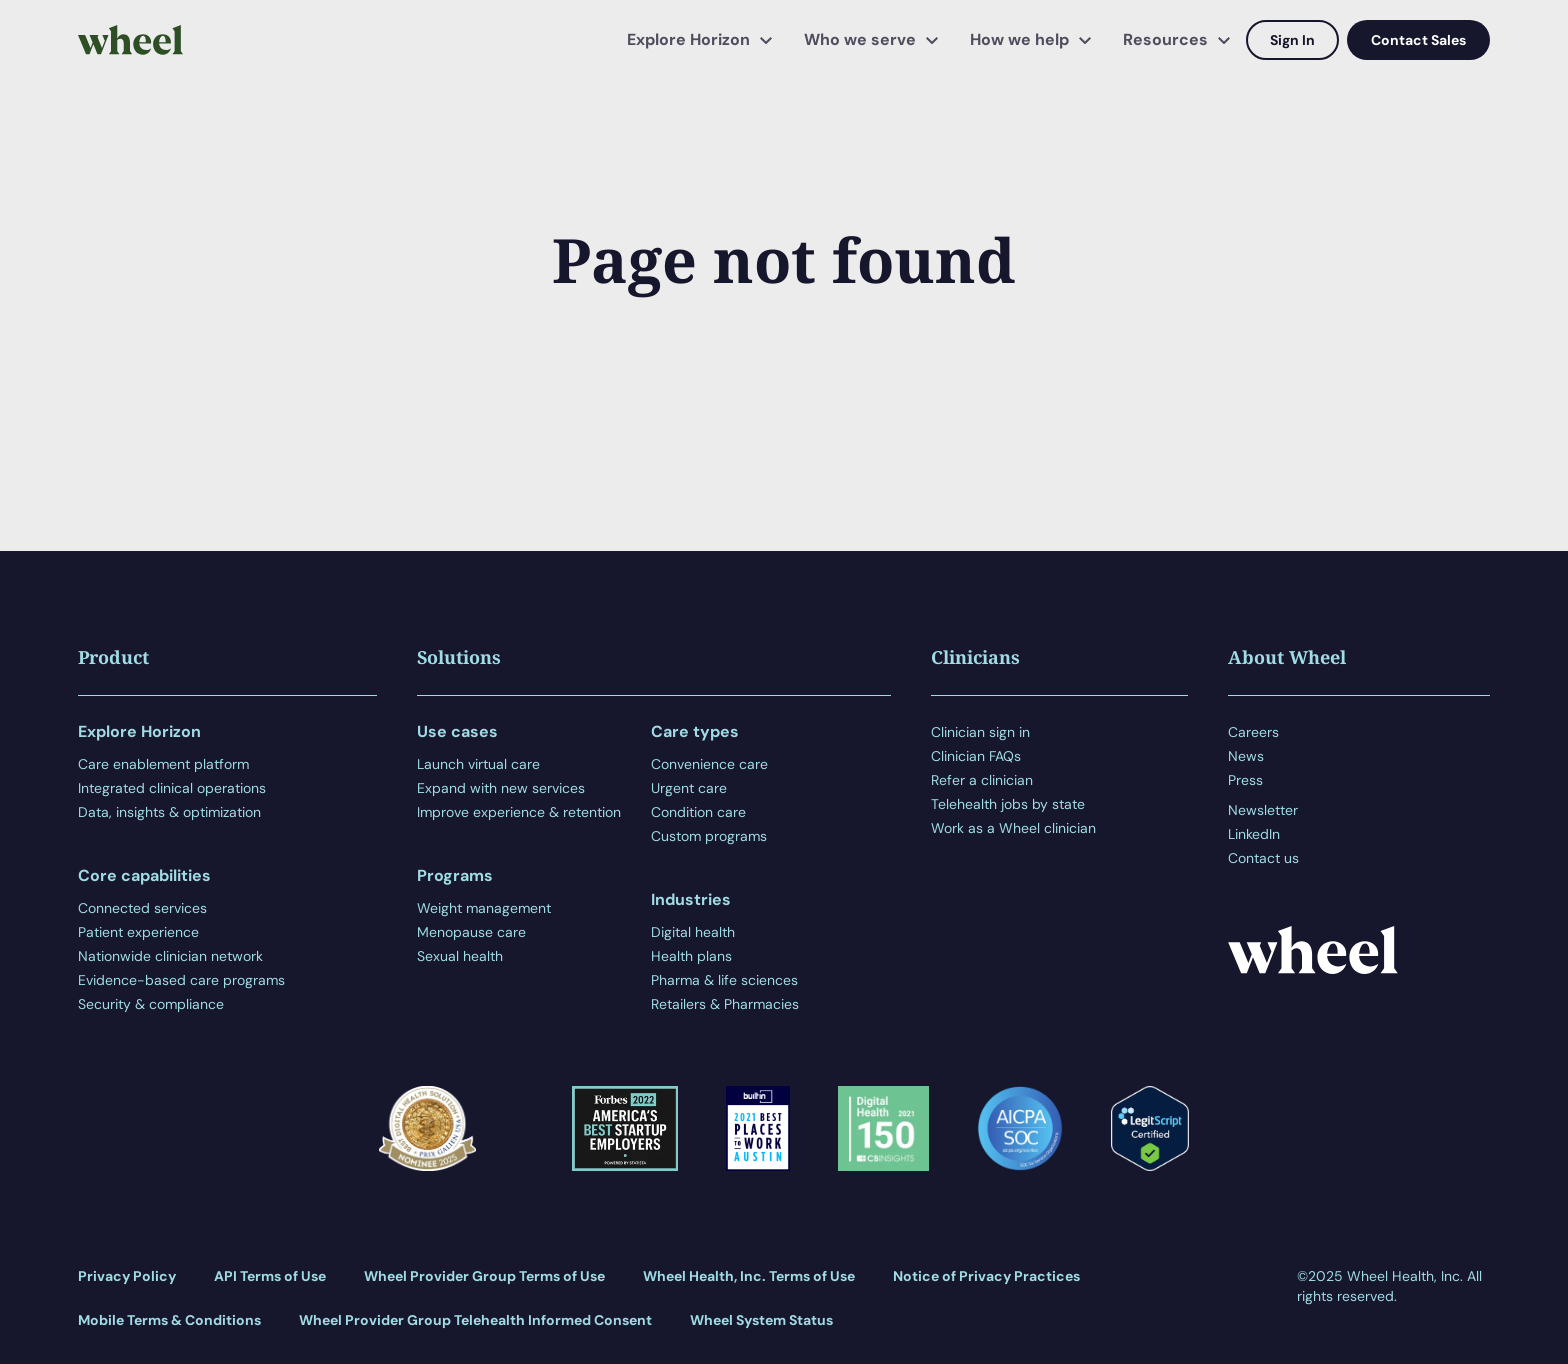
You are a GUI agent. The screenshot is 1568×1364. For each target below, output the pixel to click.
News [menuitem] (1246, 756)
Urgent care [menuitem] (689, 788)
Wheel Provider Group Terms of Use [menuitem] (484, 1276)
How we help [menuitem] (1019, 39)
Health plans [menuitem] (691, 956)
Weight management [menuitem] (484, 908)
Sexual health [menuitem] (460, 956)
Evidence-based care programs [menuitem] (181, 980)
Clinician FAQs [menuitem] (976, 756)
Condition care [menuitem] (698, 812)
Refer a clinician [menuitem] (982, 780)
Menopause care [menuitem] (471, 932)
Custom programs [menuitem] (709, 836)
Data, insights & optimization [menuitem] (169, 812)
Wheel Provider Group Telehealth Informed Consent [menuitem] (475, 1320)
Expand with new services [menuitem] (501, 788)
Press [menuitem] (1245, 780)
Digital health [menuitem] (693, 932)
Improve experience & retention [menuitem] (519, 812)
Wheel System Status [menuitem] (761, 1320)
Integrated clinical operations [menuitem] (172, 788)
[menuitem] (1263, 795)
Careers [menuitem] (1253, 732)
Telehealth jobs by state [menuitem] (1008, 804)
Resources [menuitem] (1165, 39)
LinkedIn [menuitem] (1254, 834)
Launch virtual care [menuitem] (478, 764)
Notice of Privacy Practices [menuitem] (986, 1276)
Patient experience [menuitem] (138, 932)
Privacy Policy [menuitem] (127, 1276)
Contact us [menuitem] (1263, 858)
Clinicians (975, 657)
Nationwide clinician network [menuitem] (170, 956)
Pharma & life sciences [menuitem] (724, 980)
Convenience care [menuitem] (709, 764)
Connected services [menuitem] (142, 908)
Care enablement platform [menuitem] (163, 764)
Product (113, 657)
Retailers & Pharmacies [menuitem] (725, 1004)
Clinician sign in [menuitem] (980, 732)
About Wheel (1287, 657)
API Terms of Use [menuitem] (270, 1276)
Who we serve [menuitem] (860, 39)
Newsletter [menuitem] (1263, 810)
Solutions (459, 657)
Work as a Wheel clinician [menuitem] (1013, 828)
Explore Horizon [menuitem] (688, 39)
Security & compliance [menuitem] (151, 1004)
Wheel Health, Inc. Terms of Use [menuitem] (749, 1276)
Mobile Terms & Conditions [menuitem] (169, 1320)
